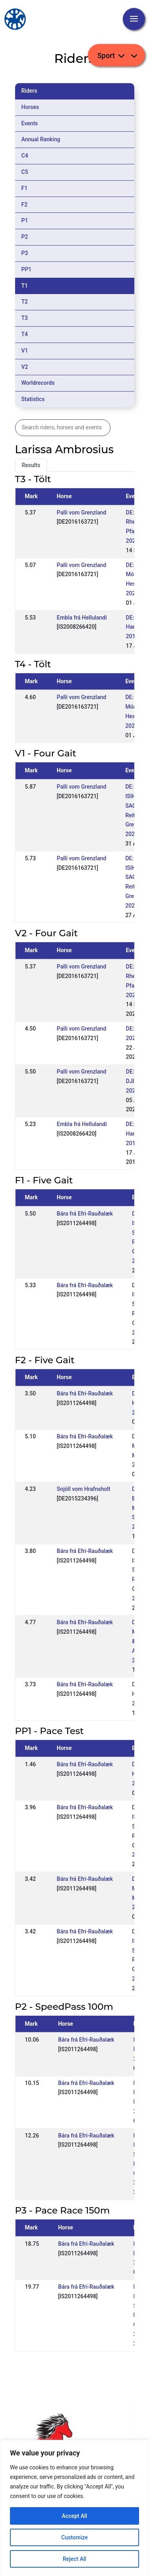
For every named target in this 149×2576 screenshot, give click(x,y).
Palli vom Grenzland (81, 512)
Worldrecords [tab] (38, 383)
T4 (24, 334)
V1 (24, 350)
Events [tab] (29, 123)
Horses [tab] (30, 107)
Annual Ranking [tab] (40, 139)
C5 (24, 172)
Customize (74, 2537)
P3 (24, 253)
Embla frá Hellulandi (82, 617)
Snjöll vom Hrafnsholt (83, 1489)
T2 (24, 301)
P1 (24, 220)
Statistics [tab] (33, 399)
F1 (24, 188)
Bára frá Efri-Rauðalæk (85, 1213)
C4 (24, 155)
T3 (24, 318)
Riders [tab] (29, 91)
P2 (24, 237)
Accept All (74, 2516)
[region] (74, 2508)
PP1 (26, 269)
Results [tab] (31, 465)
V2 (24, 367)
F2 (24, 204)
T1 (24, 286)
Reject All (74, 2559)
